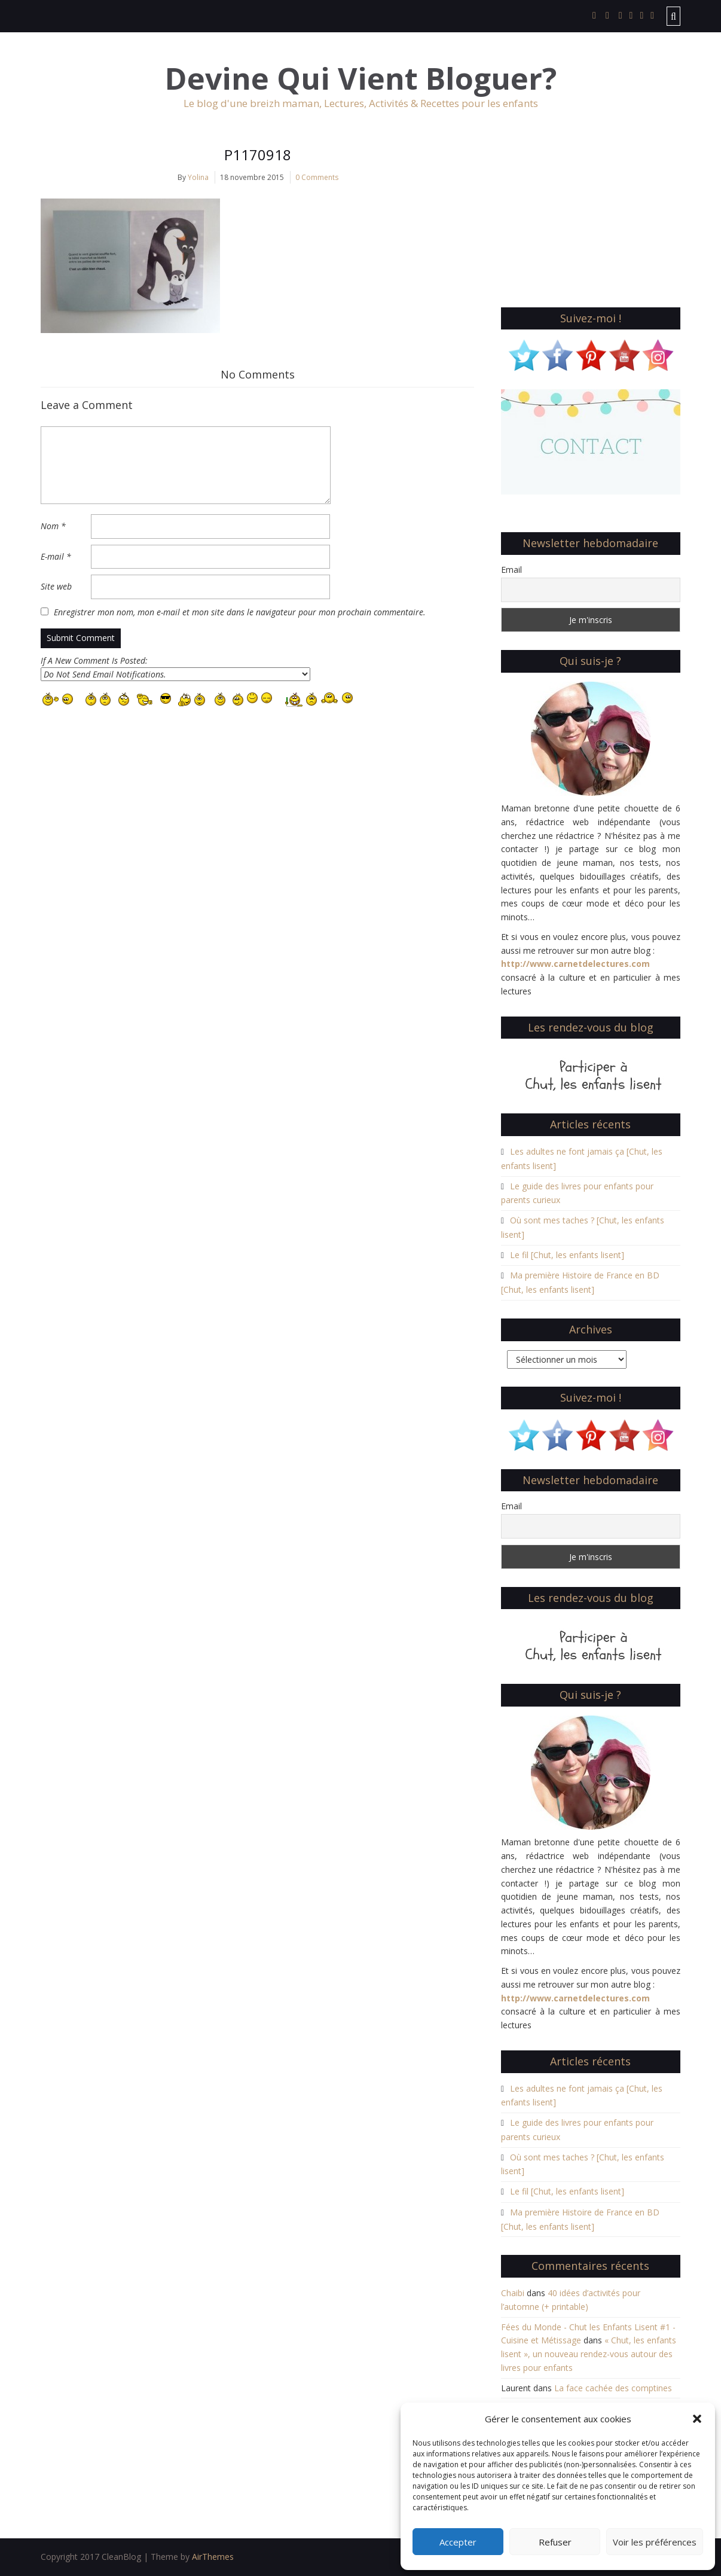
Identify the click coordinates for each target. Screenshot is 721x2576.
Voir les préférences (654, 2542)
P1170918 (257, 154)
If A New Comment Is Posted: (175, 668)
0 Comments (316, 177)
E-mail (56, 556)
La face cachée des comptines (613, 2388)
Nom (53, 526)
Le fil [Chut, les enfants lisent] (567, 1254)
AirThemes (213, 2556)
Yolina (198, 177)
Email (511, 569)
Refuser (555, 2542)
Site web (56, 586)
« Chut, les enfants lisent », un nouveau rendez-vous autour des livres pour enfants (588, 2353)
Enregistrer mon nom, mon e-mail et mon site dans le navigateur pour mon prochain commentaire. (240, 612)
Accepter (457, 2542)
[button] (697, 2419)
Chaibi (512, 2293)
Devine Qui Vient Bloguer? (361, 78)
